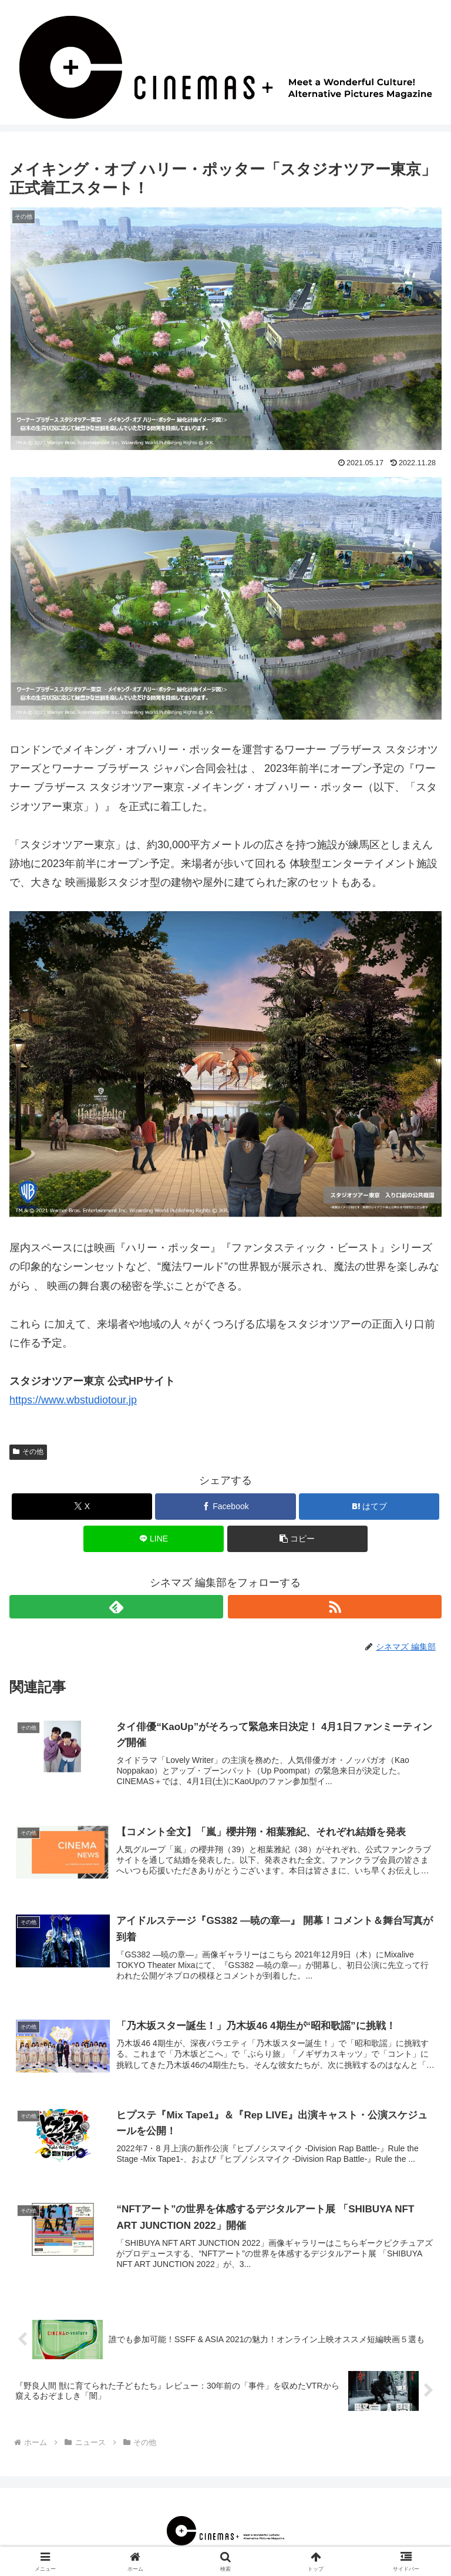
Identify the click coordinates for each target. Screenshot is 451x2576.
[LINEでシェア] (153, 1539)
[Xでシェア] (82, 1506)
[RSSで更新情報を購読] (335, 1606)
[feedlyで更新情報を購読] (116, 1606)
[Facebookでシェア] (225, 1506)
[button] (297, 1539)
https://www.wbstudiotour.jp (73, 1400)
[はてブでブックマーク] (369, 1506)
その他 (28, 1451)
